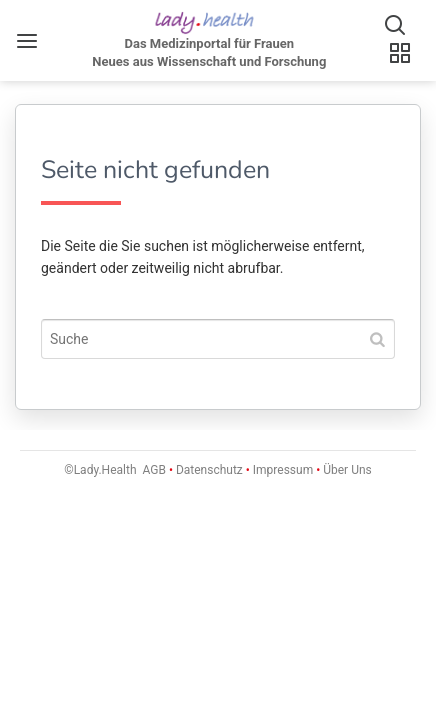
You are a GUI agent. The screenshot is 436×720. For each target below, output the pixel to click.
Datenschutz (209, 470)
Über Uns (346, 470)
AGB (154, 470)
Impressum (283, 470)
